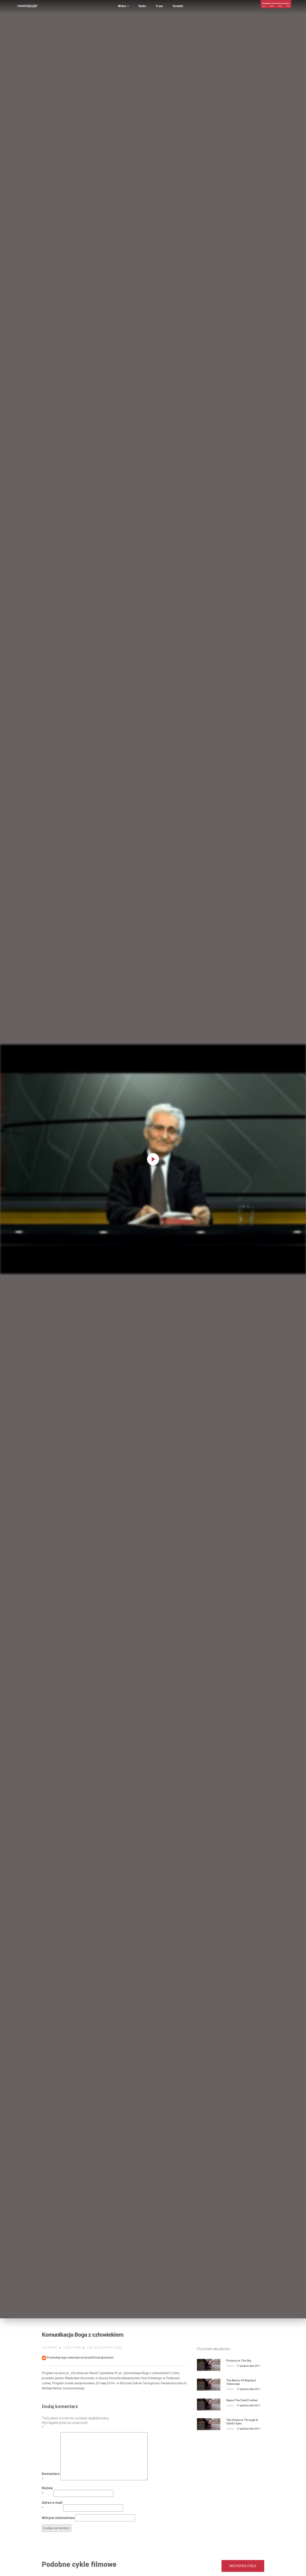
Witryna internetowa (58, 2518)
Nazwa (47, 2490)
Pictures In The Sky (238, 2360)
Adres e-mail (52, 2505)
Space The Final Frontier (242, 2400)
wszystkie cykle (243, 2566)
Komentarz (51, 2476)
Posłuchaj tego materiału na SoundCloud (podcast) (78, 2358)
